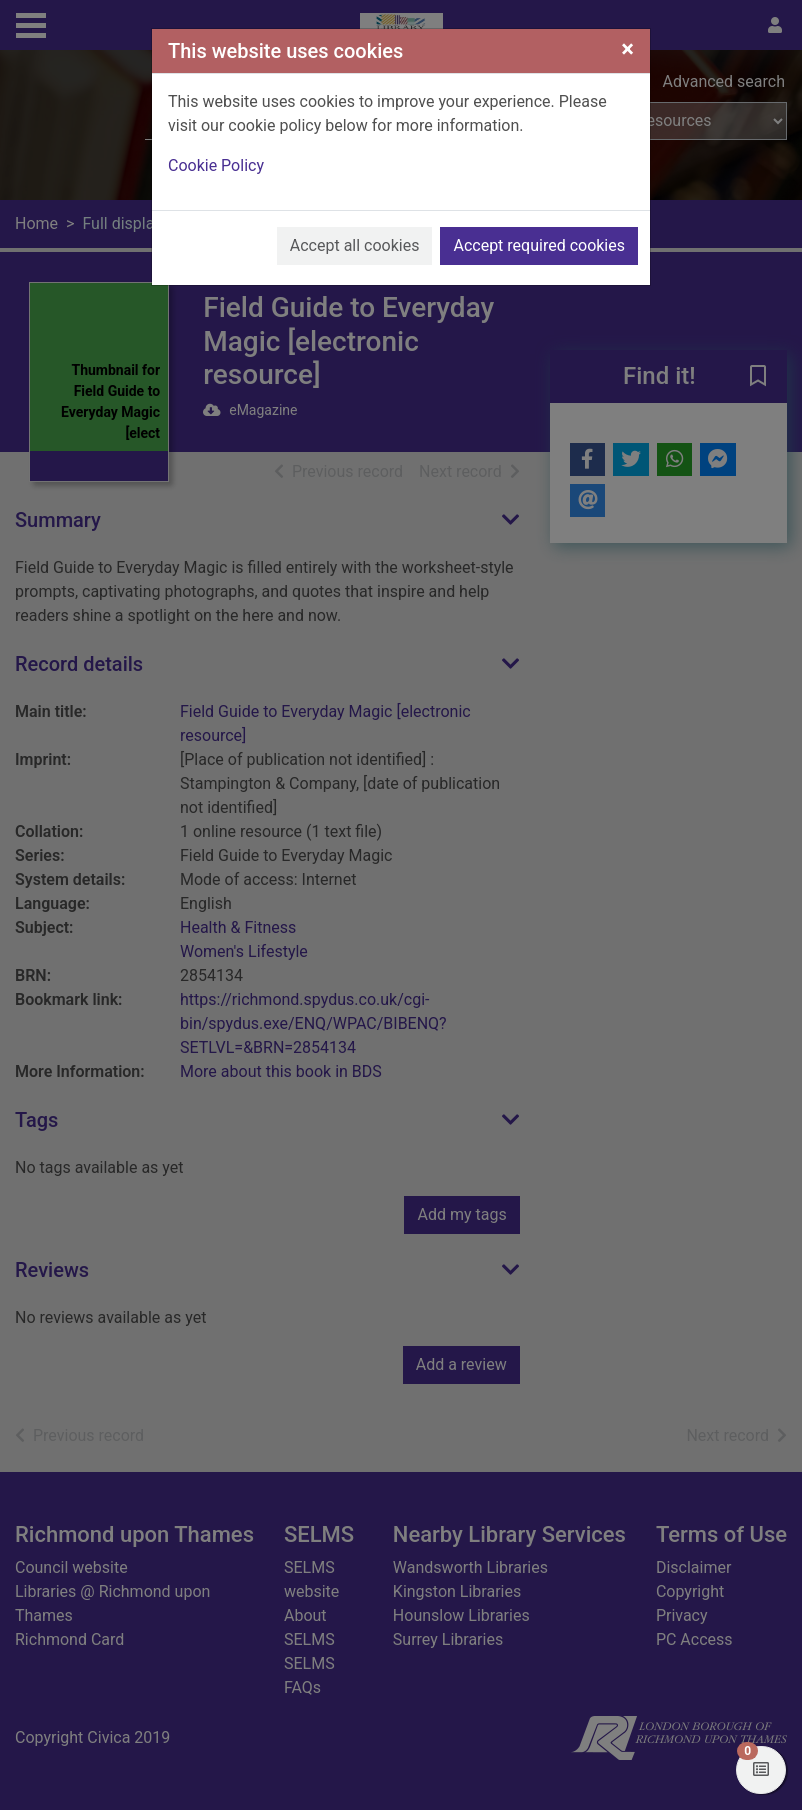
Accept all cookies (355, 245)
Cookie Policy (216, 165)
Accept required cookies (539, 245)
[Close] (627, 49)
